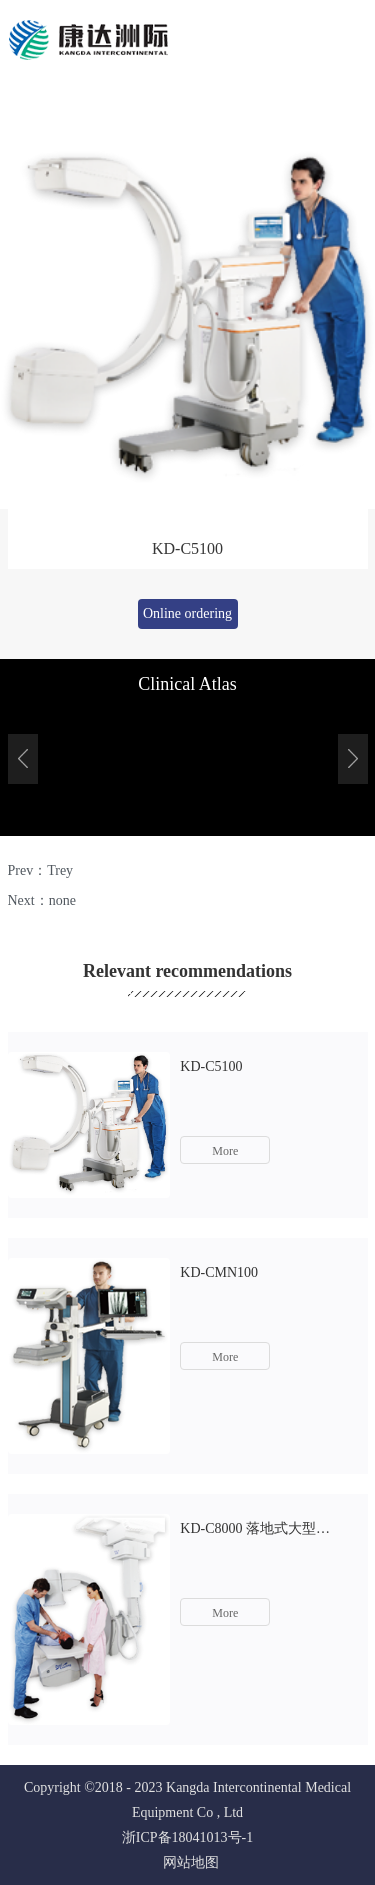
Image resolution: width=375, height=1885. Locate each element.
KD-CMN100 (219, 1272)
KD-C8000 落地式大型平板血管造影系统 (261, 1528)
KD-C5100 (211, 1066)
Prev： (41, 870)
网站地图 (187, 1862)
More (225, 1151)
